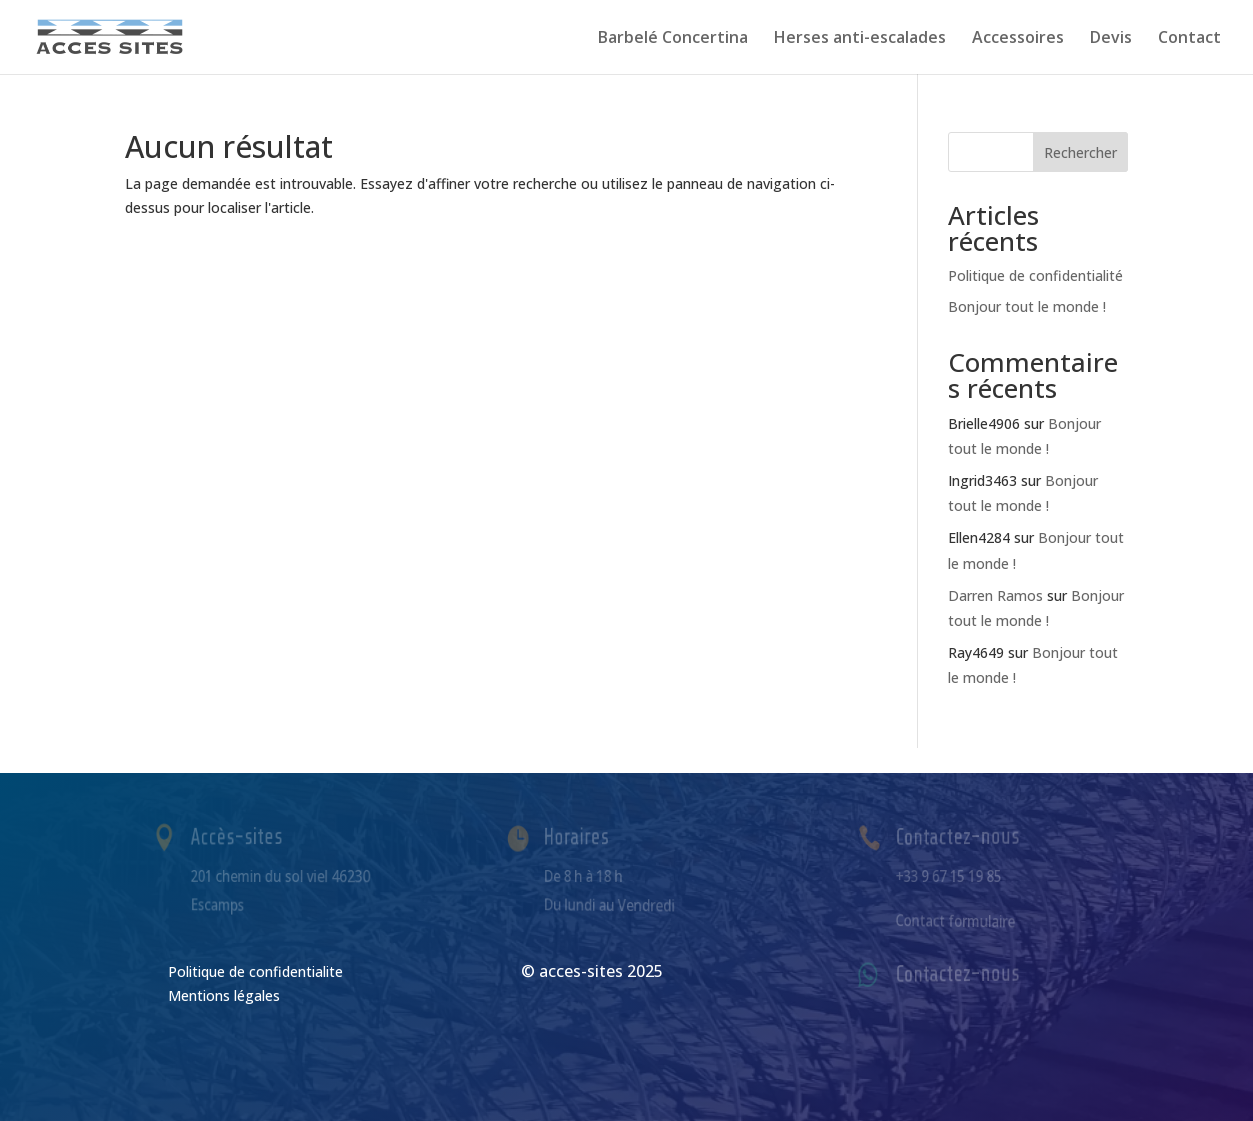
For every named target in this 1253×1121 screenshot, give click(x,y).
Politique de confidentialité (1035, 275)
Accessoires (1018, 39)
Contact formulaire (958, 920)
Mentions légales (224, 995)
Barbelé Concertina (673, 39)
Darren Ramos (995, 595)
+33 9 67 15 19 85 (952, 875)
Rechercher (1080, 152)
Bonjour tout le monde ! (1027, 306)
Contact (1189, 39)
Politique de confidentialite (255, 971)
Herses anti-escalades (860, 39)
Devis (1111, 39)
